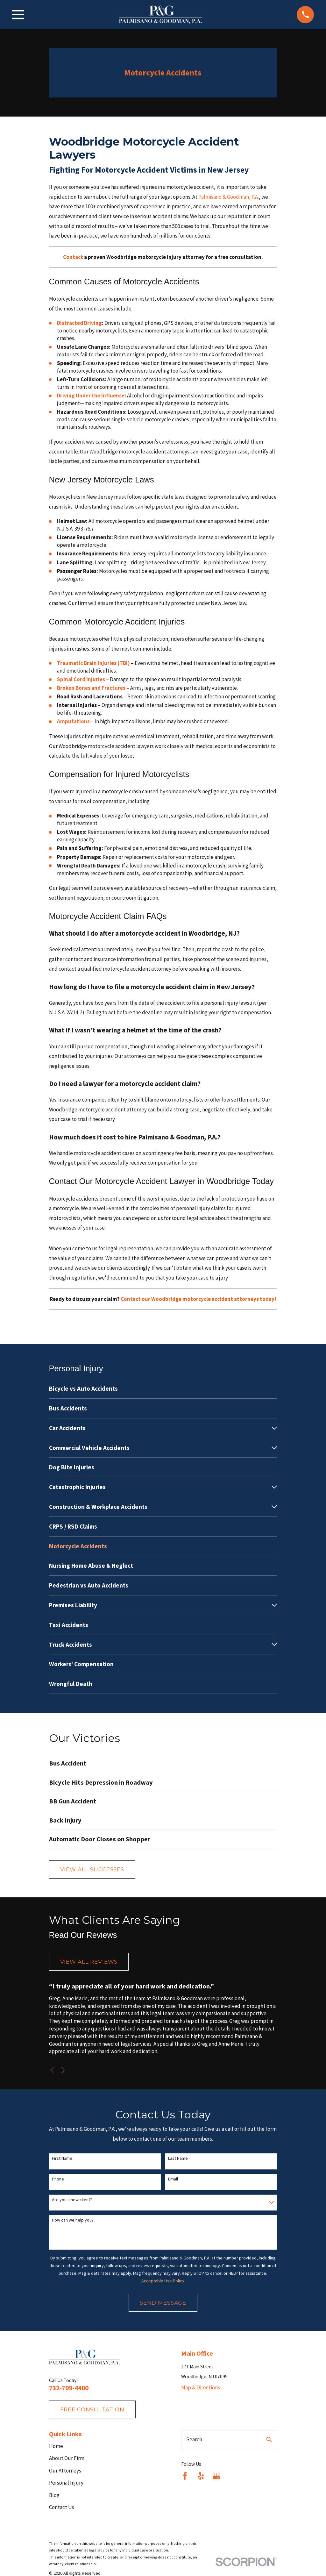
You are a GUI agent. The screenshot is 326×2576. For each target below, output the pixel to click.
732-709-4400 (69, 2388)
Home (56, 2446)
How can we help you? (73, 2220)
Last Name (178, 2158)
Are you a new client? (72, 2199)
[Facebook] (185, 2476)
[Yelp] (201, 2476)
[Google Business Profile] (216, 2476)
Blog (54, 2495)
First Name (62, 2158)
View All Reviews (89, 1962)
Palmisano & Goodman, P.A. (228, 196)
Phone (58, 2179)
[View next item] (63, 2070)
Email (173, 2179)
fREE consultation (92, 2409)
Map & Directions (200, 2387)
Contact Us (61, 2507)
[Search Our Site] (269, 2439)
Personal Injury (66, 2482)
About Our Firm (66, 2458)
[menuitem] (163, 1388)
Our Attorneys (65, 2470)
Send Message (163, 2303)
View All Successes (92, 1869)
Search (194, 2439)
